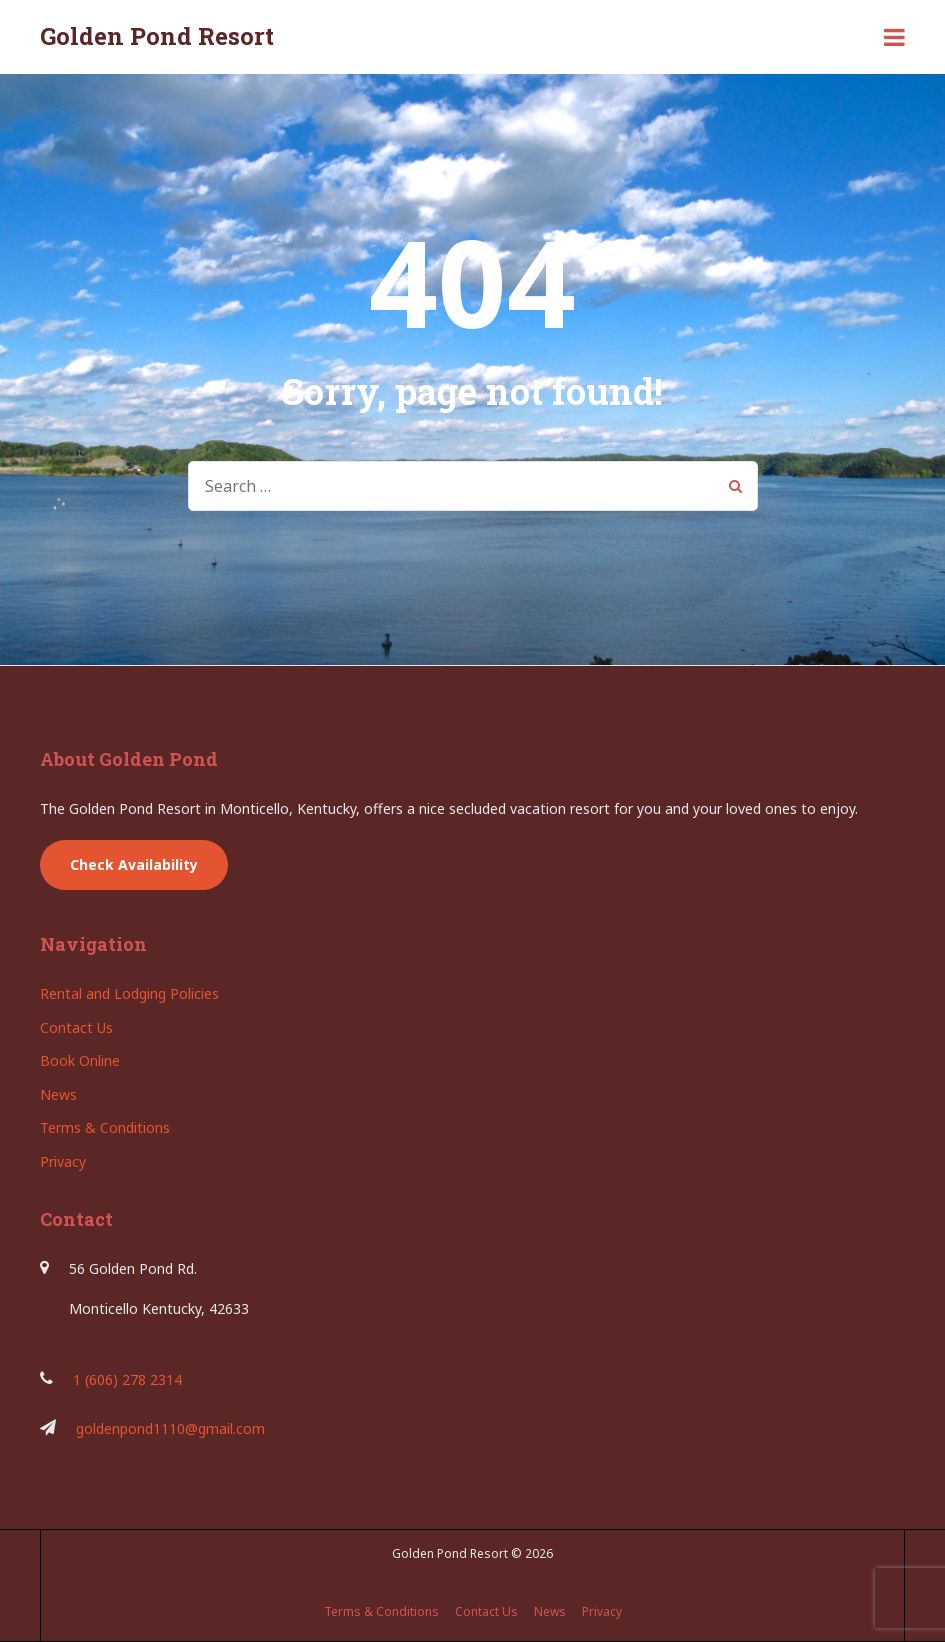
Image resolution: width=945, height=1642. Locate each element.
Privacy (63, 1161)
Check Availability (134, 864)
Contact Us (76, 1027)
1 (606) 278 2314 (127, 1379)
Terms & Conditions (105, 1127)
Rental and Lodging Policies (129, 993)
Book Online (80, 1060)
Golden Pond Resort (157, 36)
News (58, 1094)
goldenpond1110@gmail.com (170, 1428)
